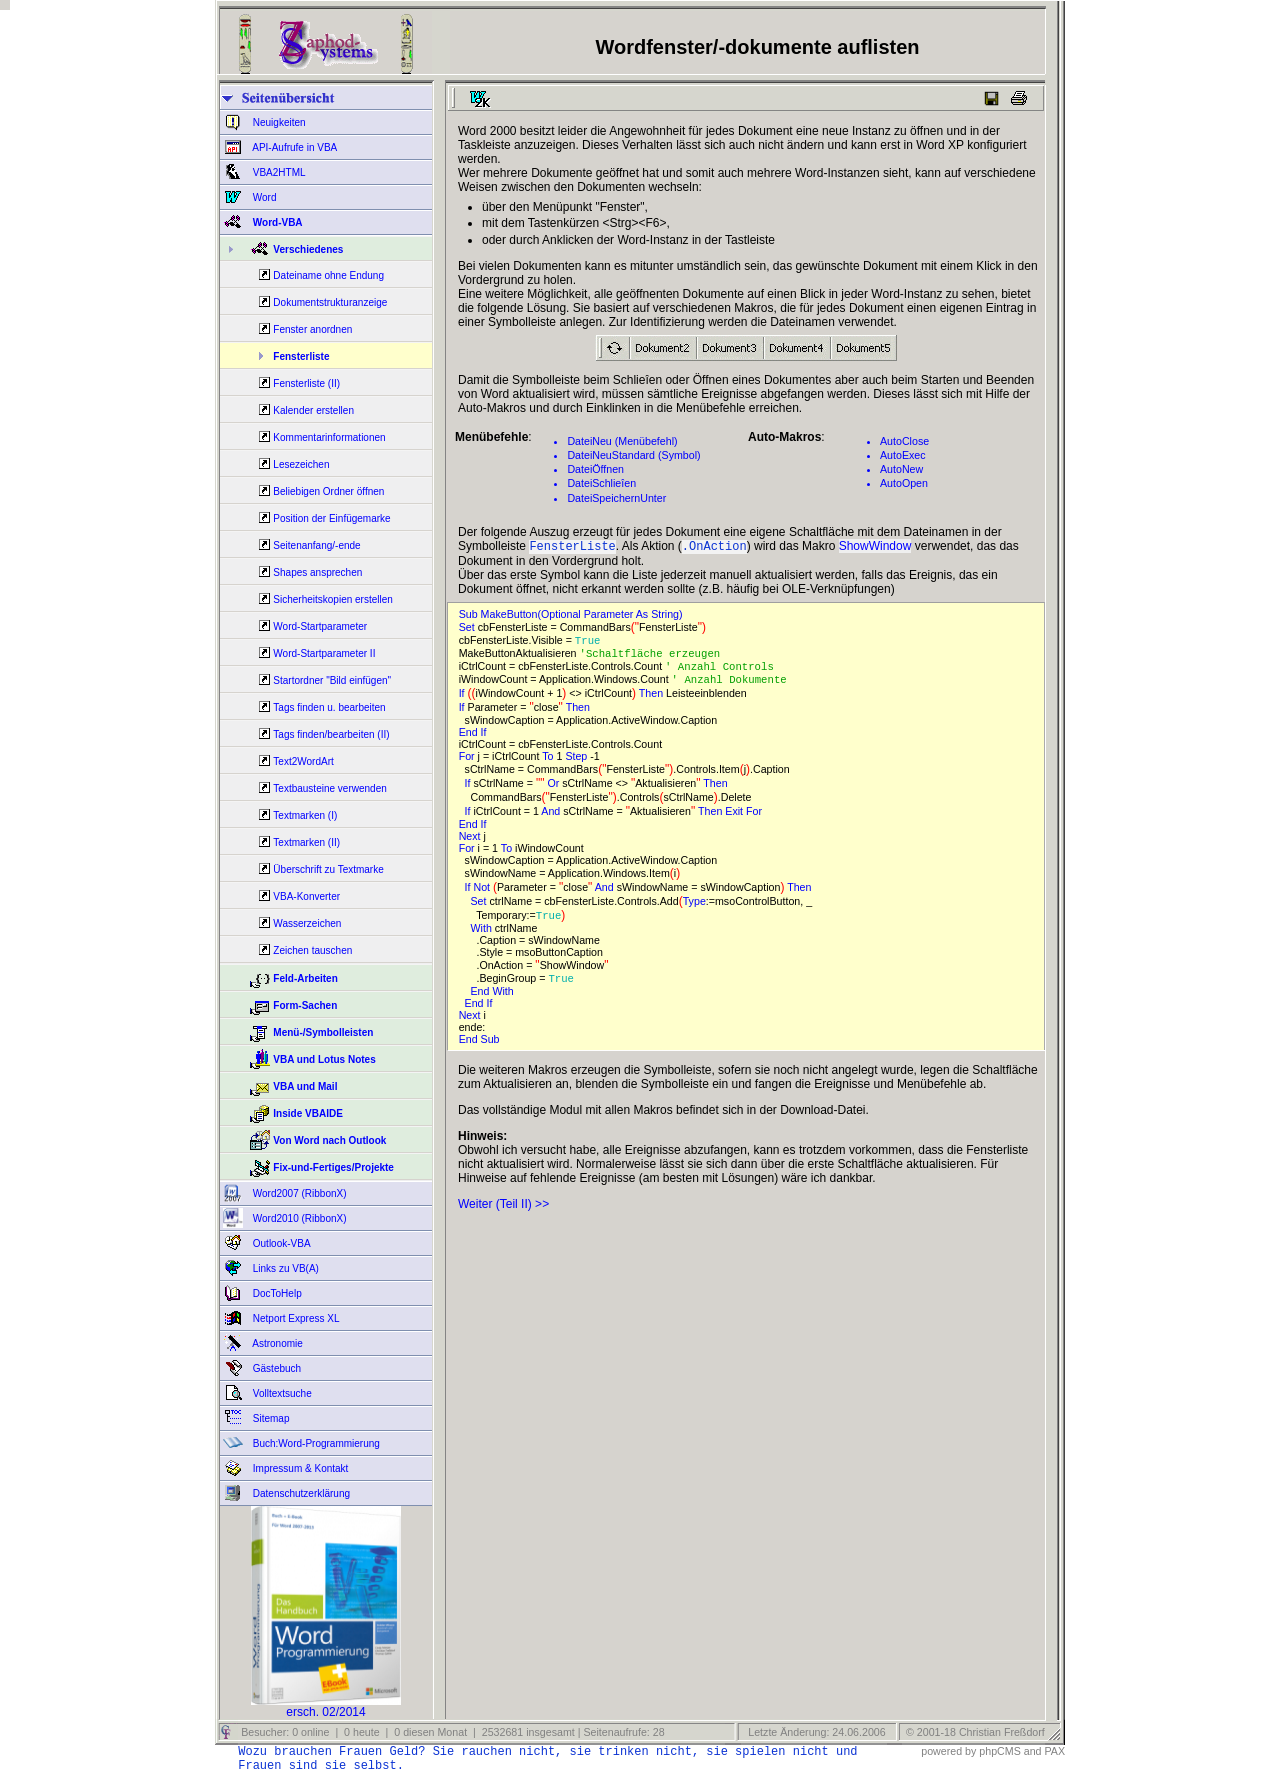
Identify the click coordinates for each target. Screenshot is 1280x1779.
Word (263, 197)
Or (554, 789)
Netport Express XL (294, 1318)
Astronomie (276, 1343)
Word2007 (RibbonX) (298, 1193)
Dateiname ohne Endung (328, 275)
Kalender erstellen (313, 410)
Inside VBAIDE (307, 1113)
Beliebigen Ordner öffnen (328, 491)
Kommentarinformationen (329, 437)
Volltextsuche (281, 1393)
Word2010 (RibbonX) (298, 1218)
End (470, 738)
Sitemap (269, 1418)
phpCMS (999, 1751)
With (483, 934)
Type (694, 907)
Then (652, 699)
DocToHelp (276, 1293)
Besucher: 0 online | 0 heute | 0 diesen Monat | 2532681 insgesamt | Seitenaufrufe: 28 (451, 1732)
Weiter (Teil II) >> (503, 1211)
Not (483, 893)
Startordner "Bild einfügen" (332, 680)
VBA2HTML (278, 172)
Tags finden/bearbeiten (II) (331, 734)
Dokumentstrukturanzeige (330, 302)
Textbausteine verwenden (329, 788)
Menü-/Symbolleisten (323, 1032)
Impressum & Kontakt (299, 1468)
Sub (492, 1046)
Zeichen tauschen (312, 950)
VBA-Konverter (306, 896)
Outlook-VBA (280, 1243)
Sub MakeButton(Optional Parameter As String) (574, 616)
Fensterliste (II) (306, 383)
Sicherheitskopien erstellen (333, 599)
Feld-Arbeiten (305, 978)
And (552, 817)
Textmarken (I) (305, 815)
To (549, 762)
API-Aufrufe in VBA (293, 147)
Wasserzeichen (307, 923)
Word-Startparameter (320, 626)
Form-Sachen (305, 1005)
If (463, 699)
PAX (1054, 1751)
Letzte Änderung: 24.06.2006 (815, 1732)
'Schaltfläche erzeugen (656, 657)
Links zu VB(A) (284, 1268)
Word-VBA (276, 222)
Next (471, 842)
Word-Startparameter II (324, 653)
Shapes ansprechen (317, 572)
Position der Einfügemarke (331, 518)
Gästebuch (275, 1368)
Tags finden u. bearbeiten (329, 707)
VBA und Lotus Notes (324, 1059)
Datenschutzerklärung (300, 1493)
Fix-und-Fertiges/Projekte (333, 1167)
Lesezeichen (301, 464)
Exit (735, 817)
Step (577, 762)
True (591, 643)
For (468, 762)
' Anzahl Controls (725, 671)
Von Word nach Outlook (329, 1140)
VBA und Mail (305, 1086)
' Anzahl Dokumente (736, 685)
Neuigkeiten (278, 122)
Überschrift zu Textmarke (328, 869)
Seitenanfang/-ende (316, 545)
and (1033, 1751)
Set (468, 629)
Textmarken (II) (306, 842)
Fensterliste (301, 356)
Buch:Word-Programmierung (315, 1443)
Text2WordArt (303, 761)
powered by (948, 1751)
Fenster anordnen (312, 329)
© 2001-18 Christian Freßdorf (975, 1732)
